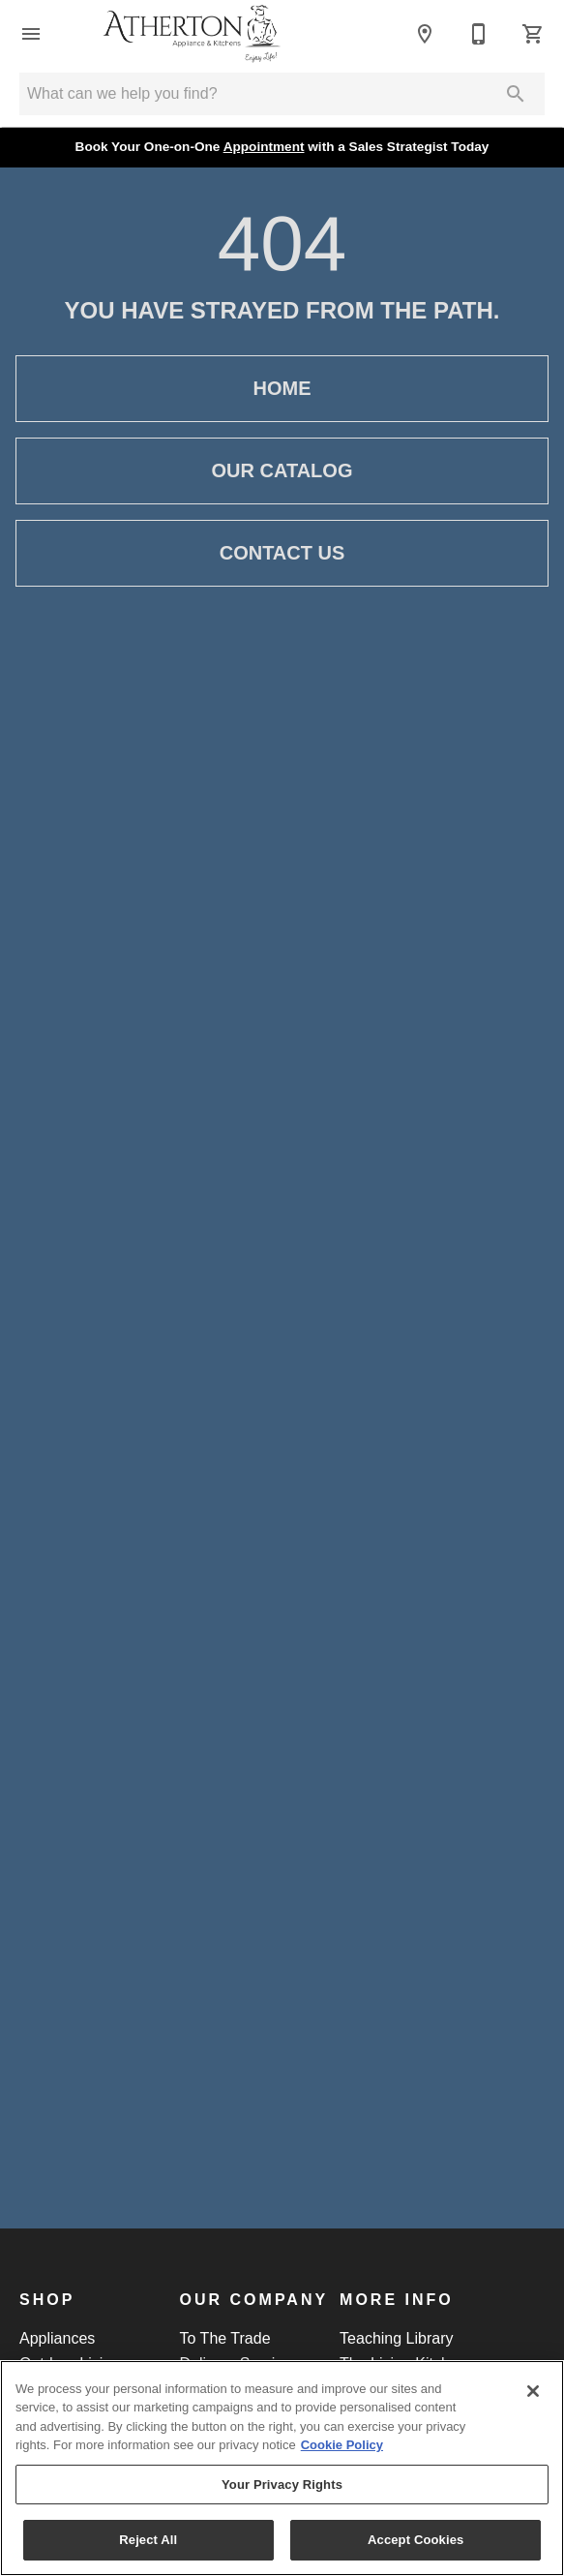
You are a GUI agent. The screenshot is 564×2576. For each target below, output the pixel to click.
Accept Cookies (415, 2539)
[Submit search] (515, 93)
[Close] (533, 2391)
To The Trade (225, 2338)
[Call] (479, 34)
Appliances (57, 2338)
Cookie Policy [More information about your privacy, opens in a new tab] (342, 2445)
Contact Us (282, 553)
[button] (31, 34)
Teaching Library (396, 2338)
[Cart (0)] (533, 34)
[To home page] (192, 34)
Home (282, 388)
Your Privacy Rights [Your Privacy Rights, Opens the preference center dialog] (282, 2484)
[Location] (424, 34)
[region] (282, 2468)
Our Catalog (282, 471)
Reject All (148, 2539)
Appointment (264, 146)
